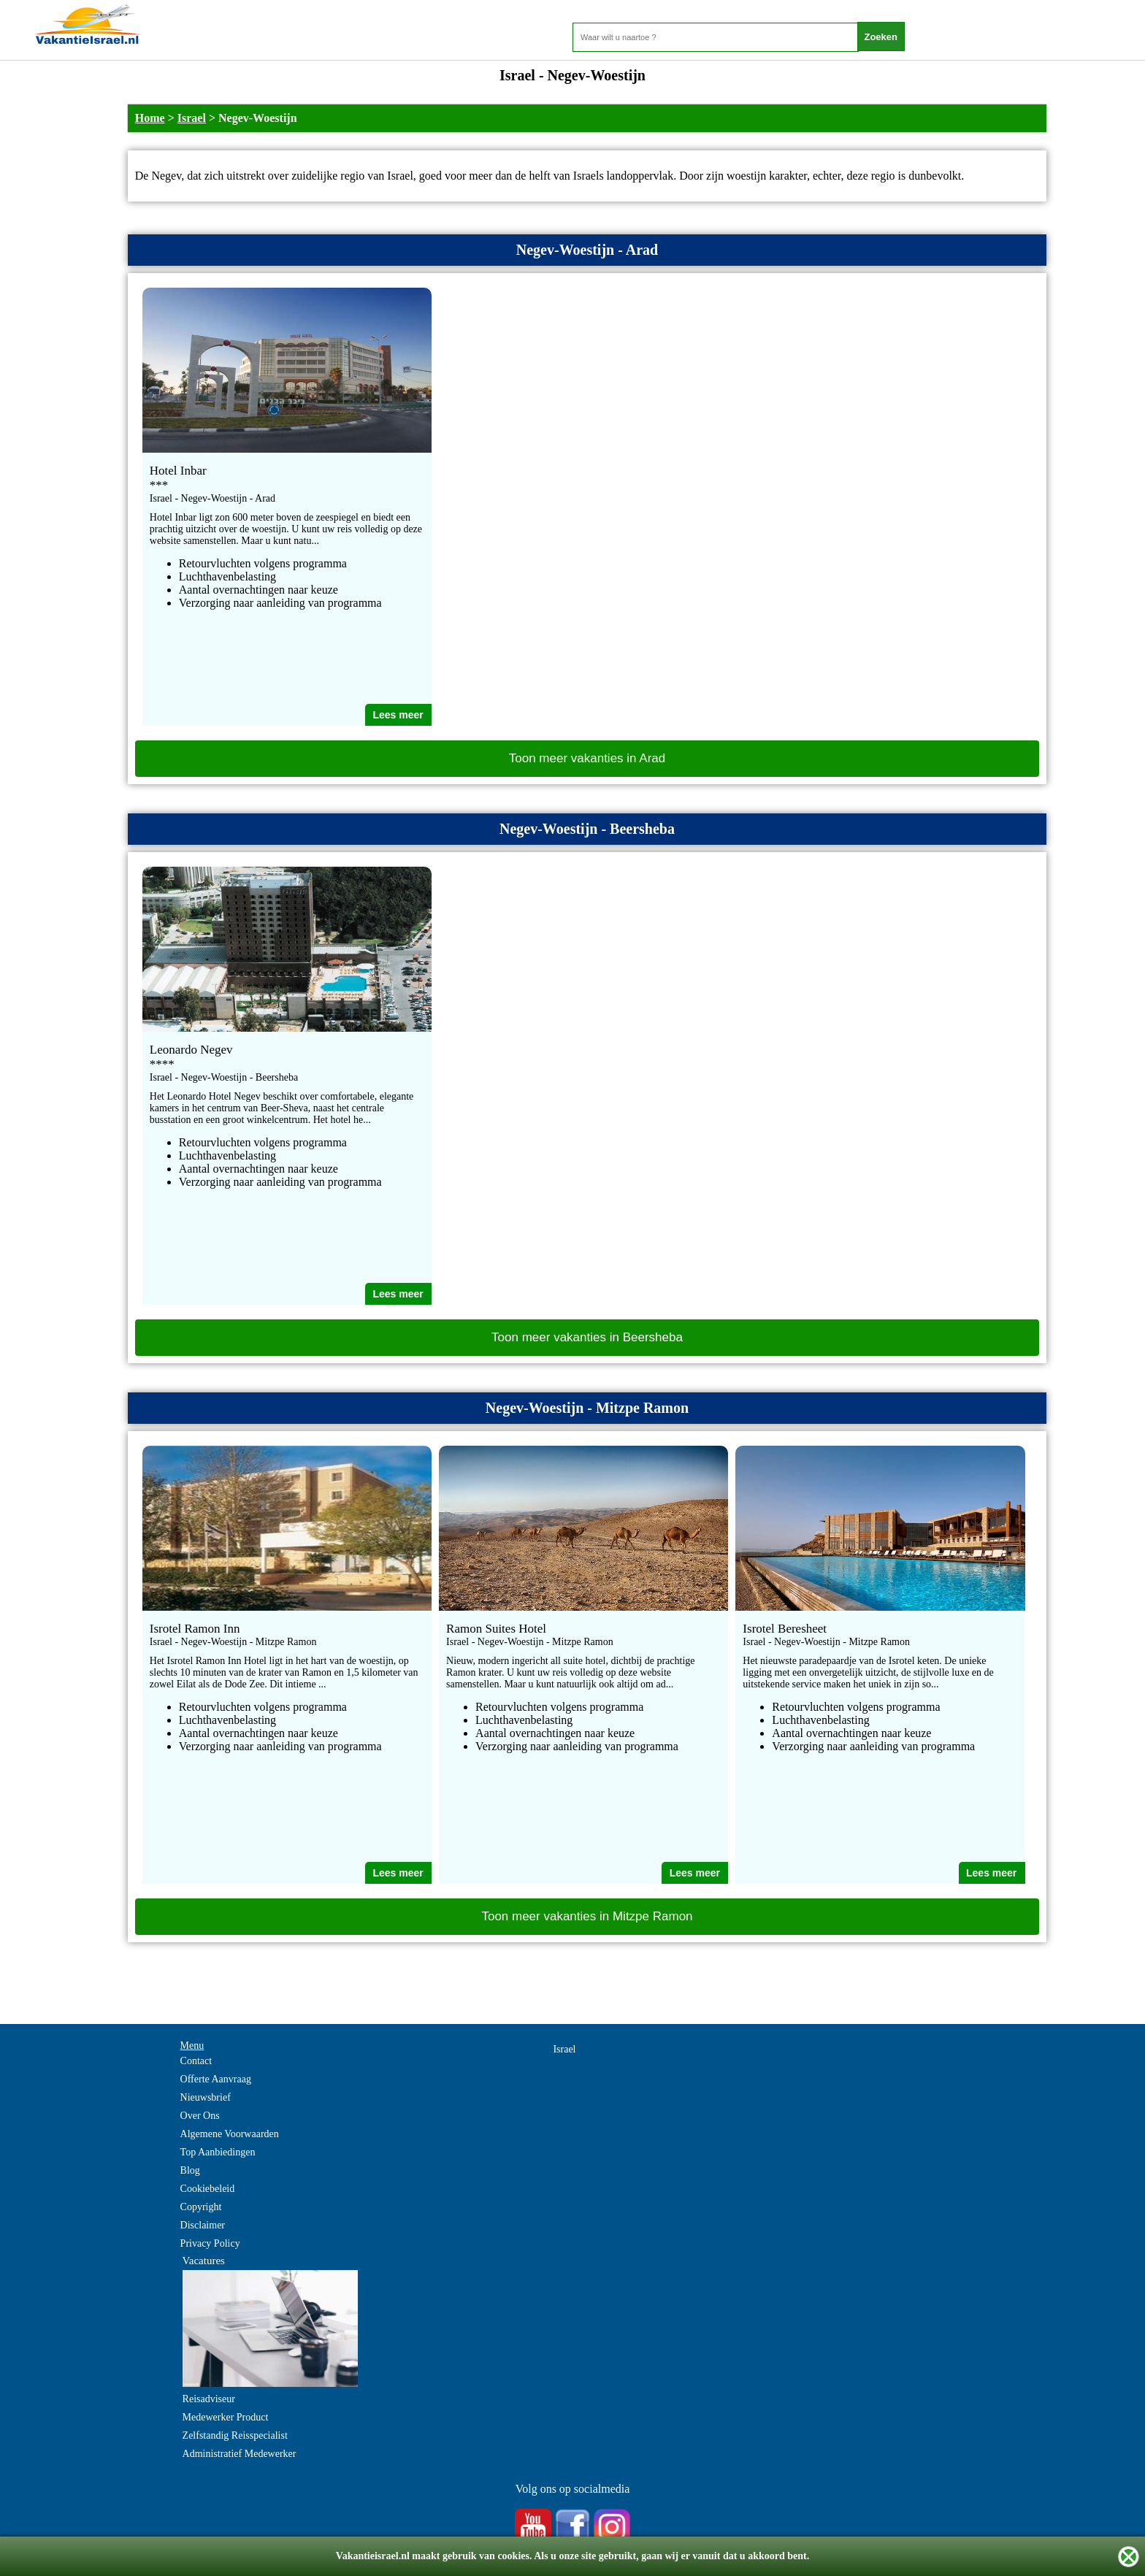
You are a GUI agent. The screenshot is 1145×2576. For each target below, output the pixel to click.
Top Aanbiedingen (218, 2152)
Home (150, 118)
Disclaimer (202, 2225)
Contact (196, 2060)
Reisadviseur (209, 2398)
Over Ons (200, 2115)
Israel (191, 118)
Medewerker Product (226, 2417)
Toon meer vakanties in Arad (587, 758)
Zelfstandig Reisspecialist (235, 2435)
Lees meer (397, 715)
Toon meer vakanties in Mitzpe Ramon (586, 1916)
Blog (190, 2170)
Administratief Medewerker (239, 2453)
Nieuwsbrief (205, 2097)
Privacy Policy (210, 2243)
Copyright (201, 2206)
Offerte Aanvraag (215, 2079)
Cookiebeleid (207, 2188)
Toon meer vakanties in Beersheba (587, 1337)
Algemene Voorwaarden (229, 2133)
